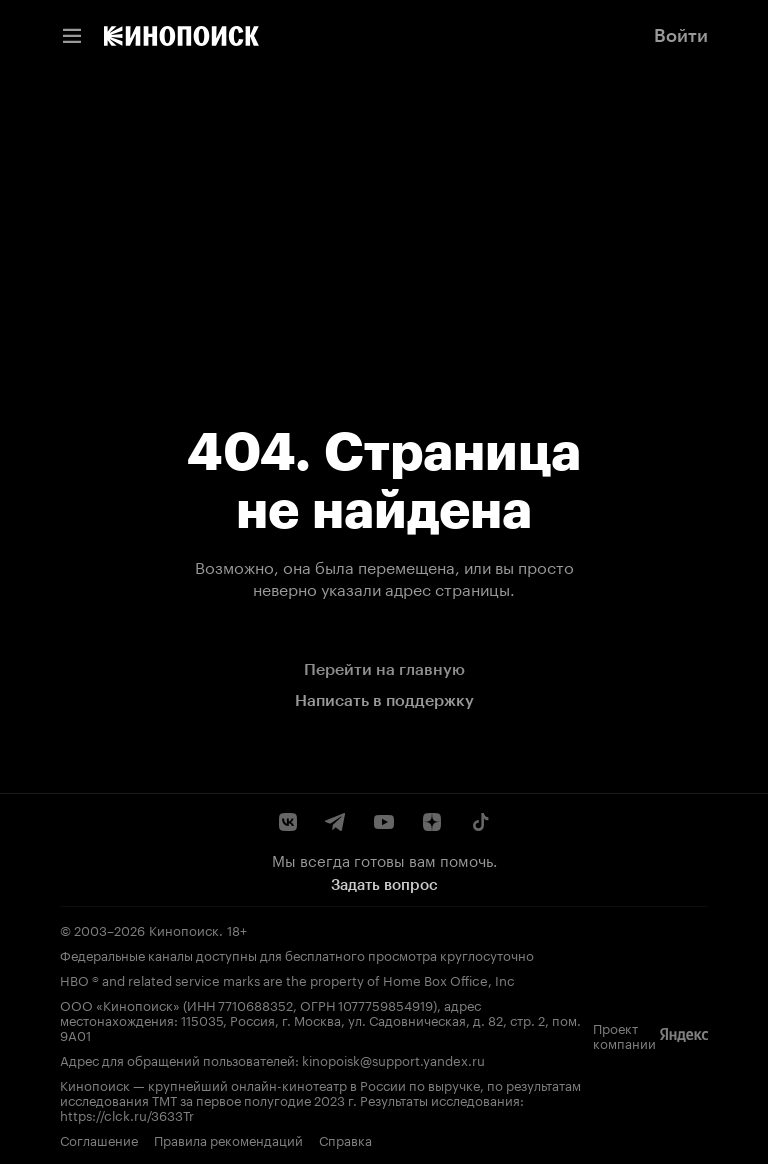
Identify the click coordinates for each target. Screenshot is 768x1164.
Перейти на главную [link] (384, 669)
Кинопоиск (184, 929)
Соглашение (99, 1139)
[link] (181, 36)
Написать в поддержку (384, 700)
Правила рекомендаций (228, 1139)
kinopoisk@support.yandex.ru (393, 1059)
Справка (345, 1139)
